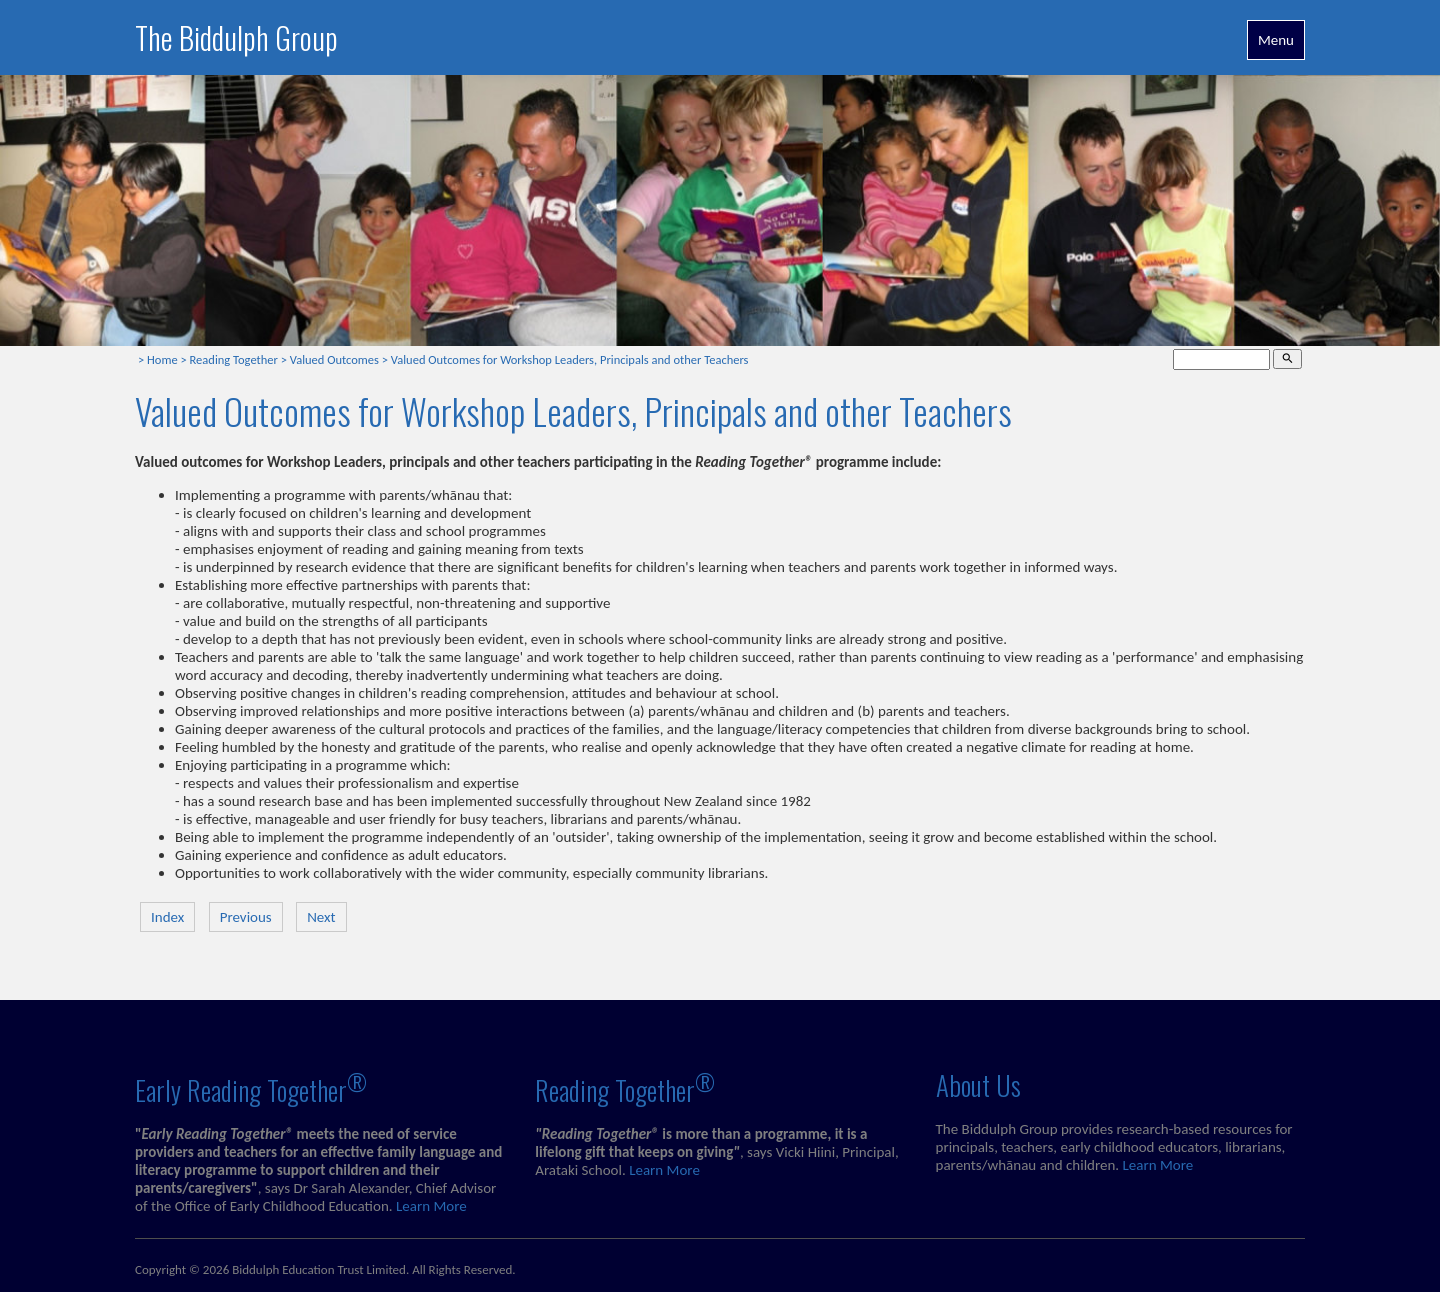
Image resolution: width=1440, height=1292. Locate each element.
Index (167, 917)
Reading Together (234, 359)
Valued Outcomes (334, 359)
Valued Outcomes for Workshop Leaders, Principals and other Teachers (570, 359)
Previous (246, 917)
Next (321, 917)
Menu (1276, 40)
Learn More (431, 1206)
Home (162, 359)
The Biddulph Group (236, 37)
